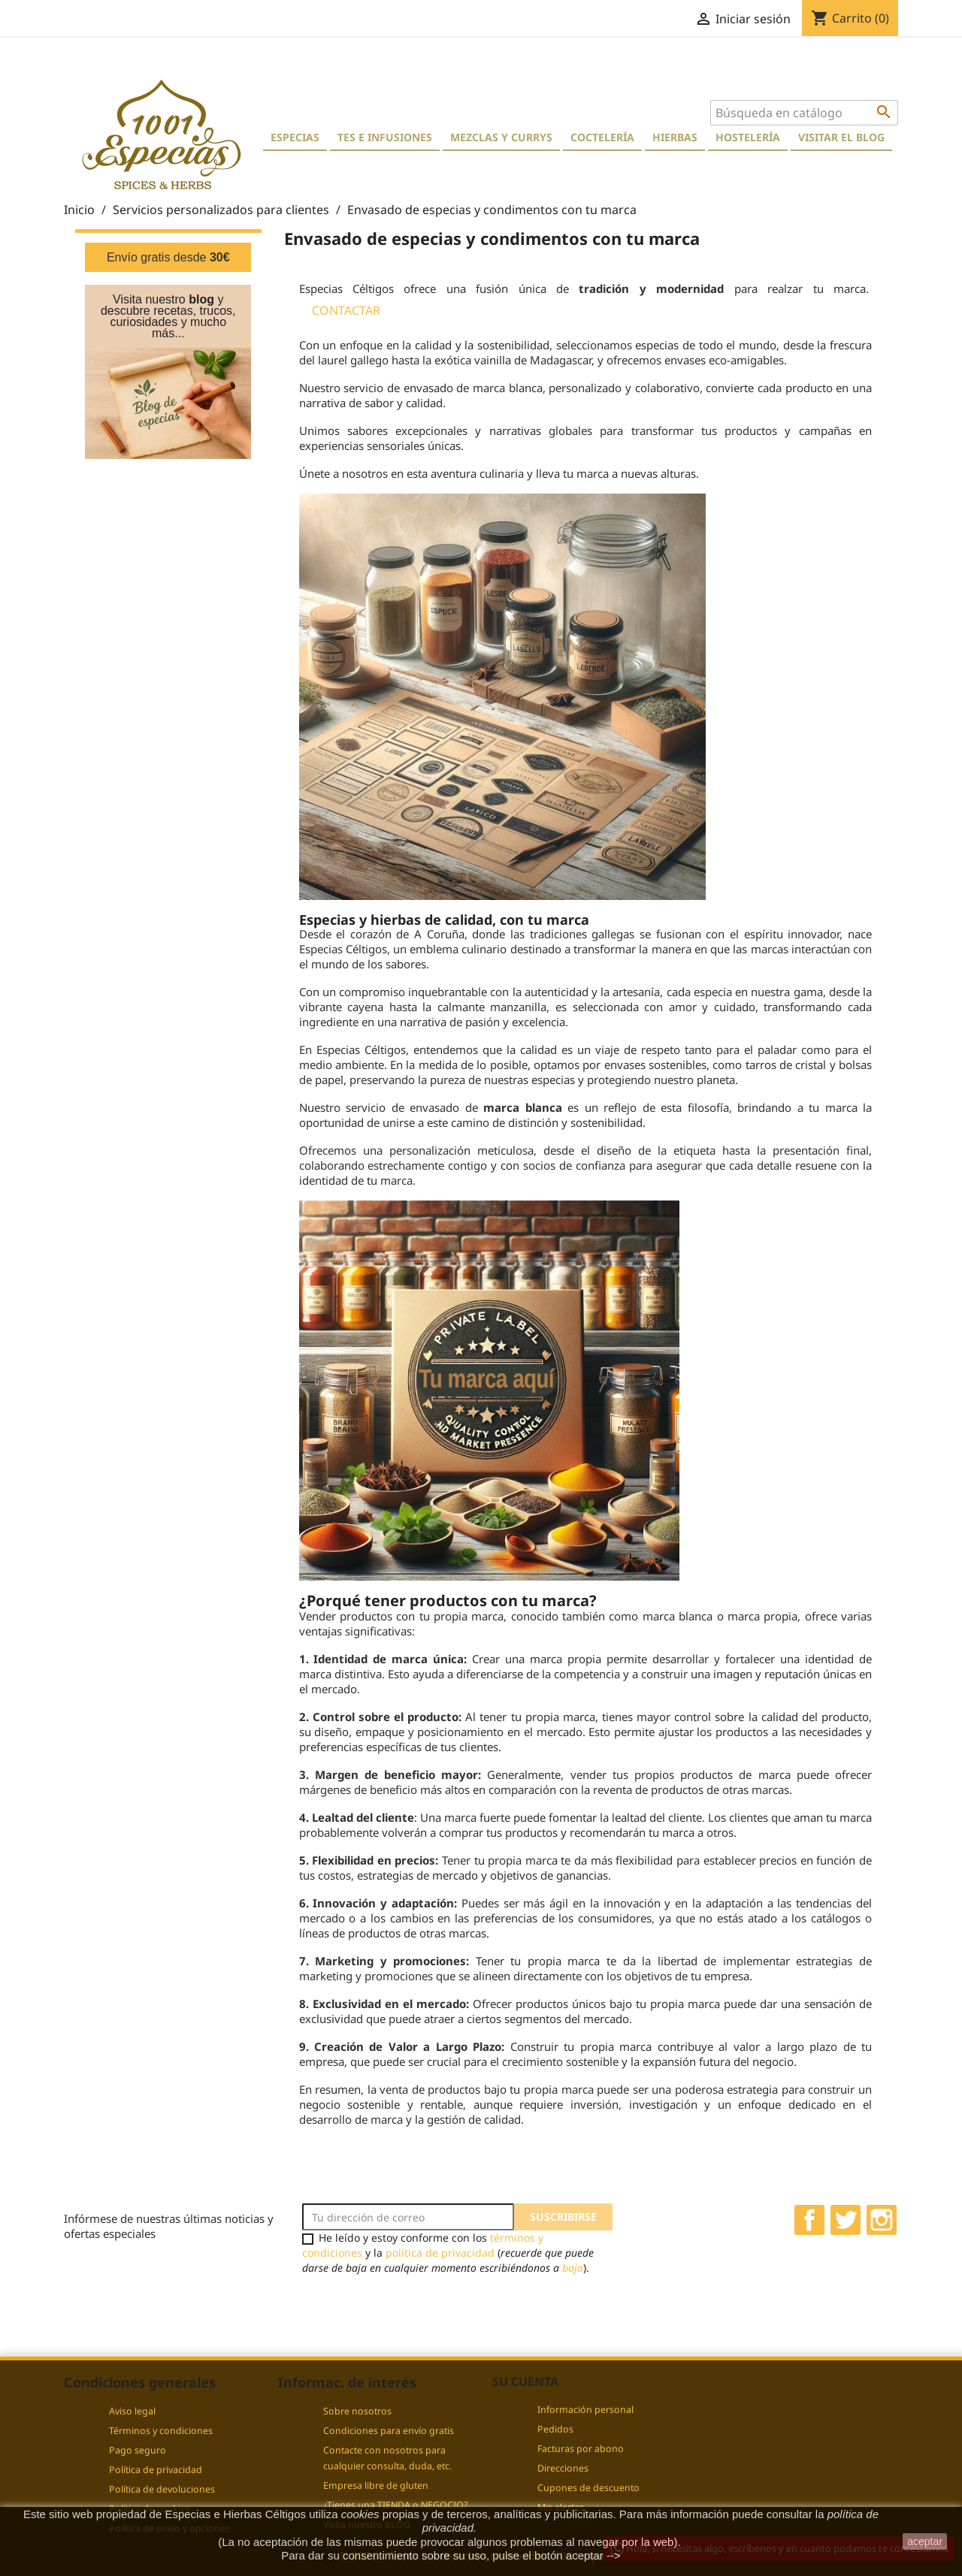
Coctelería (602, 137)
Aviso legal (132, 2411)
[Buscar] (804, 112)
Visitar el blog (841, 137)
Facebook (809, 2220)
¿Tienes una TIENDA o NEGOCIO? (395, 2505)
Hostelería (747, 137)
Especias (295, 137)
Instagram (882, 2220)
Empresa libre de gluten (375, 2485)
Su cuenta (525, 2381)
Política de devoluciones (162, 2489)
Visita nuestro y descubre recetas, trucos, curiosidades (168, 310)
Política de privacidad (155, 2469)
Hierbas (674, 137)
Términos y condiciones (161, 2430)
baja (572, 2267)
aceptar (924, 2541)
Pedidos (555, 2429)
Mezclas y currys (501, 137)
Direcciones (562, 2468)
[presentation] (427, 2305)
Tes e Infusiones (384, 137)
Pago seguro (137, 2450)
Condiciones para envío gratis (388, 2430)
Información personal (585, 2409)
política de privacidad (440, 2252)
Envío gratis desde (168, 257)
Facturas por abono (580, 2448)
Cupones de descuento (588, 2487)
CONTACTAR (346, 310)
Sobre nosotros (357, 2411)
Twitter (845, 2220)
